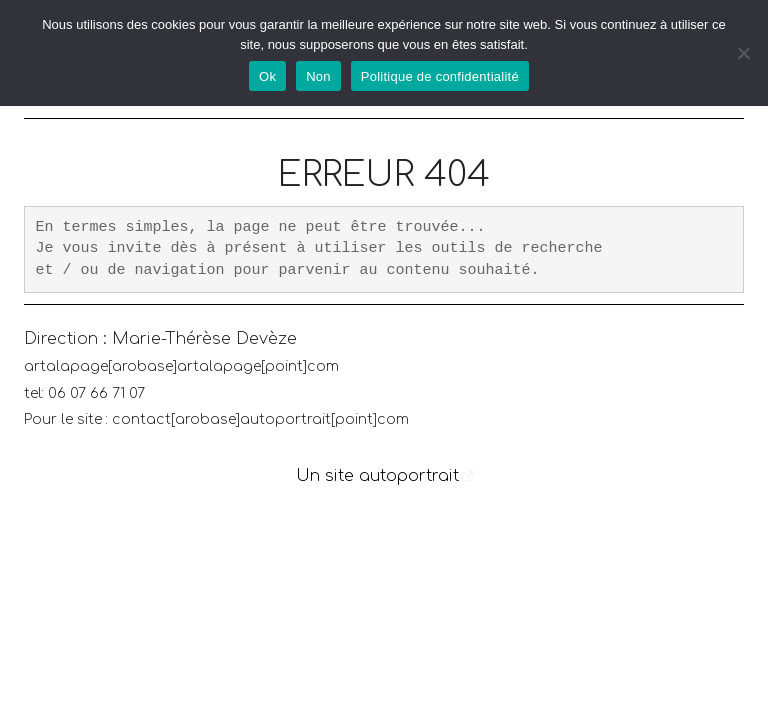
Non (318, 76)
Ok (267, 76)
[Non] (743, 53)
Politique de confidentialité (440, 76)
